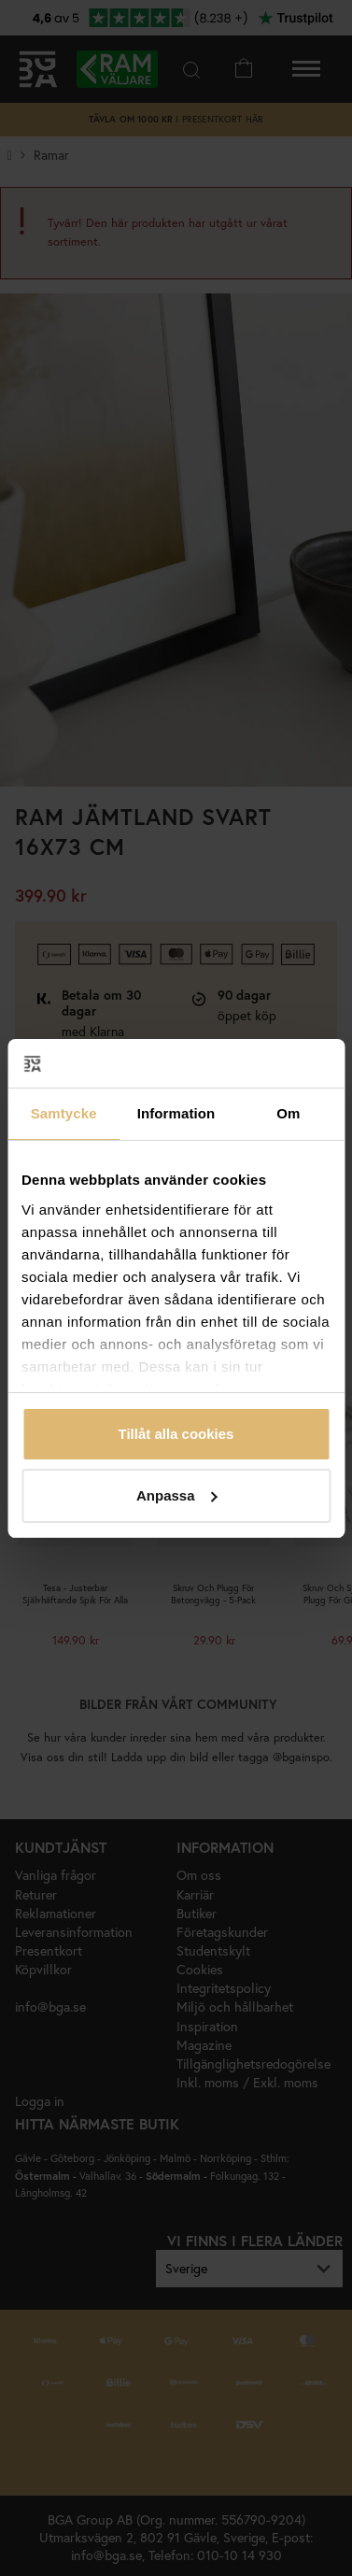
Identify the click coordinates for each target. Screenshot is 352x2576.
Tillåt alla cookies (176, 1434)
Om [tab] (288, 1113)
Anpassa (177, 1495)
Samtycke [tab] (64, 1113)
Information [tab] (176, 1113)
